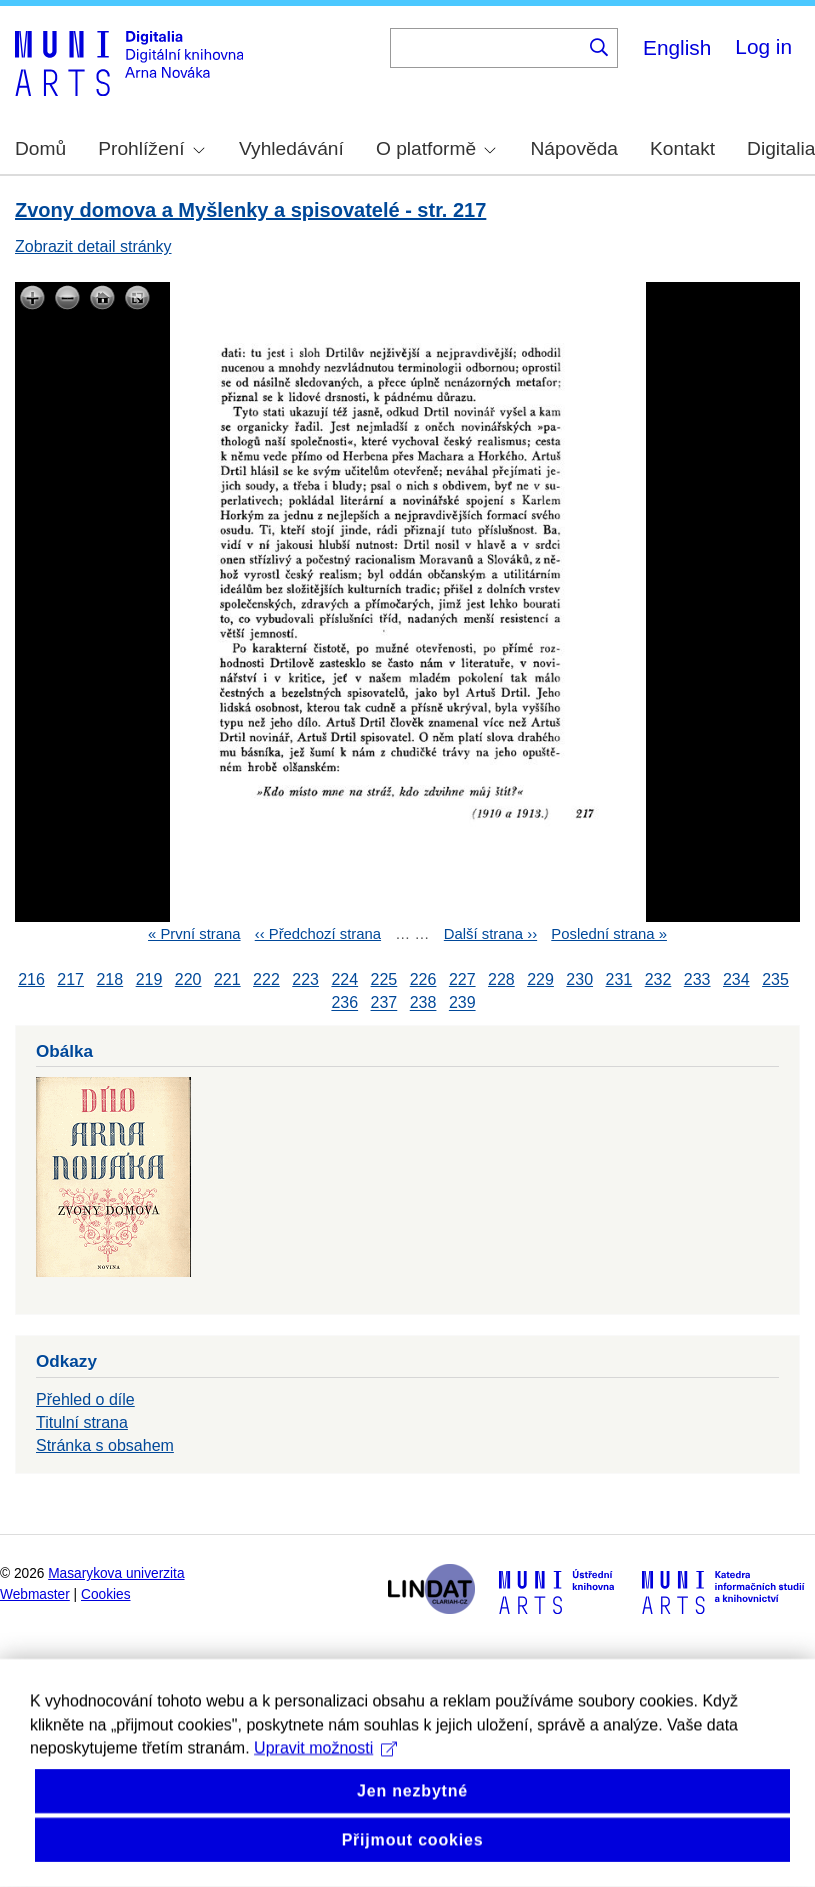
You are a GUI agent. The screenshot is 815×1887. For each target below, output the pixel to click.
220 (188, 979)
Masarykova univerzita (116, 1573)
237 (384, 1003)
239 (462, 1003)
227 (462, 979)
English (677, 47)
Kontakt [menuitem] (682, 148)
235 (775, 979)
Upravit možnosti (325, 1792)
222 (266, 979)
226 (423, 979)
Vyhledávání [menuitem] (291, 148)
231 (619, 979)
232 (658, 979)
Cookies (106, 1594)
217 (70, 979)
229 (540, 979)
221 (227, 979)
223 (305, 979)
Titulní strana (82, 1422)
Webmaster (35, 1594)
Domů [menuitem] (40, 148)
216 (31, 979)
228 (501, 979)
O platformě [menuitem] (436, 148)
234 (736, 979)
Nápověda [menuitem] (574, 148)
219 (149, 979)
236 (344, 1003)
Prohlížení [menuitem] (151, 148)
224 (344, 979)
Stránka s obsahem (105, 1445)
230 (579, 979)
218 (109, 979)
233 (697, 979)
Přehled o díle (85, 1399)
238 (423, 1003)
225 (384, 979)
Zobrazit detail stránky (93, 246)
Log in (763, 46)
